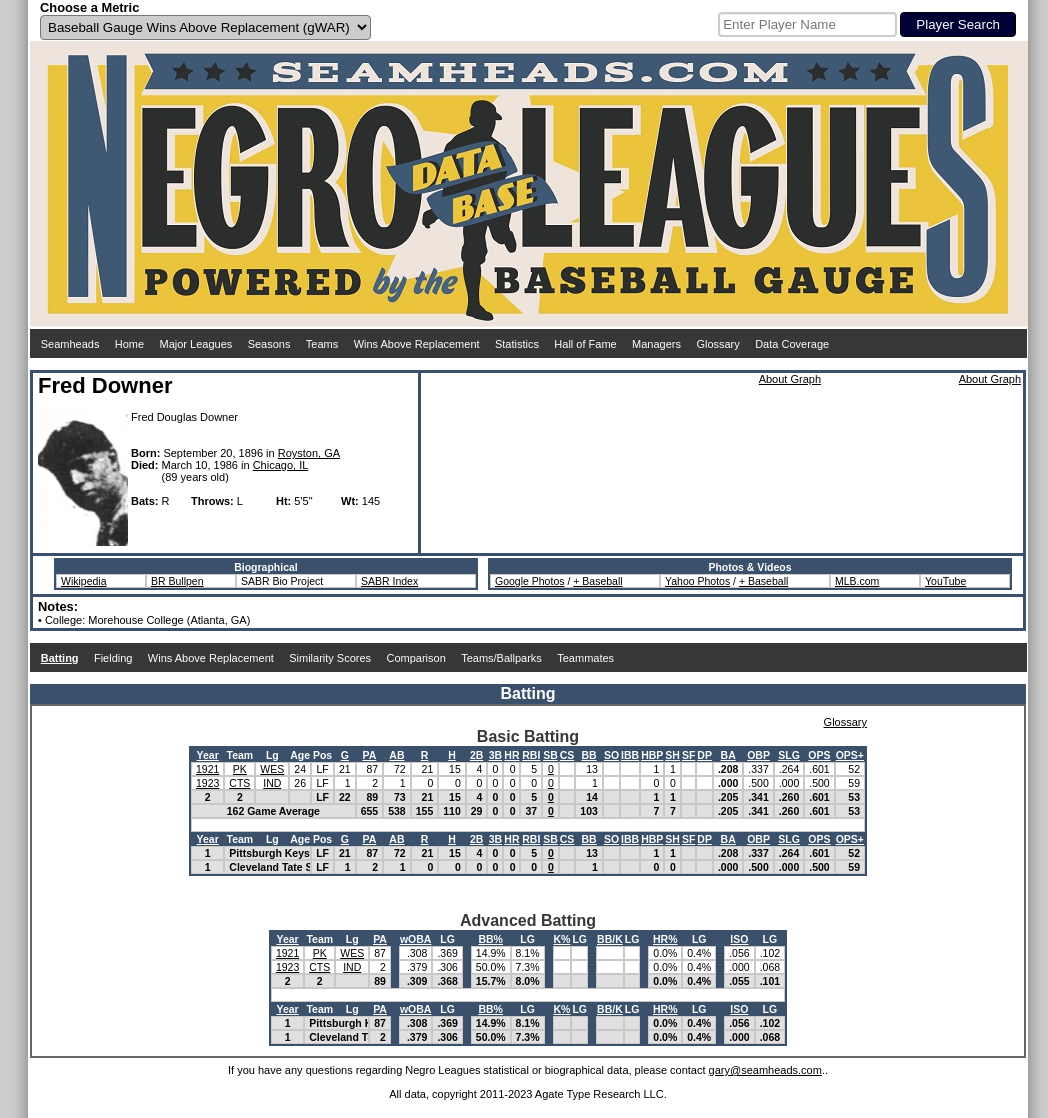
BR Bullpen (177, 581)
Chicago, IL (281, 465)
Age (300, 755)
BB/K (610, 939)
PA (370, 755)
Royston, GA (309, 453)
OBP (758, 755)
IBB (630, 755)
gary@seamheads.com (765, 1070)
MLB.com (857, 581)
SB (550, 755)
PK (240, 769)
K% (562, 939)
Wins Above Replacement (417, 344)
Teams (322, 344)
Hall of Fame (585, 344)
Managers (656, 344)
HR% (665, 939)
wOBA (416, 939)
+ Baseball (597, 581)
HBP (652, 755)
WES (272, 769)
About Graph (790, 379)
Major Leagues (196, 344)
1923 (207, 783)
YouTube (945, 581)
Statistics (517, 344)
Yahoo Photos (697, 581)
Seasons (269, 344)
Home (129, 344)
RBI (531, 755)
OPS (819, 755)
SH (672, 755)
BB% (490, 939)
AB (396, 755)
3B (495, 755)
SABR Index (389, 581)
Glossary (717, 344)
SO (611, 755)
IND (272, 783)
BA (728, 755)
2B (476, 755)
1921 (207, 769)
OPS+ (850, 755)
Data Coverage (792, 344)
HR (511, 755)
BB (589, 755)
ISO (739, 939)
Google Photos (529, 581)
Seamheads (70, 344)
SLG (789, 755)
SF (688, 755)
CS (567, 755)
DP (704, 755)
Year (208, 755)
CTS (239, 783)
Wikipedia (84, 581)
